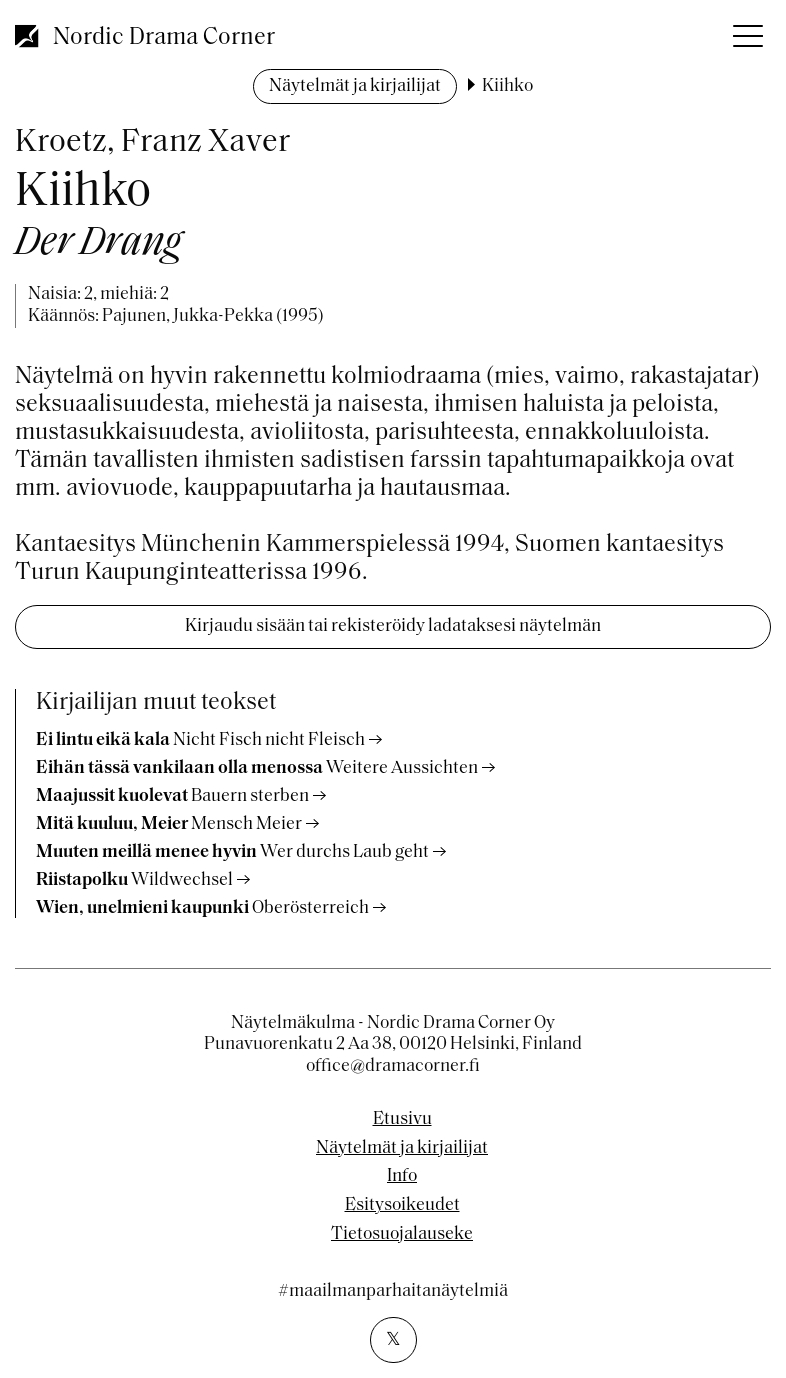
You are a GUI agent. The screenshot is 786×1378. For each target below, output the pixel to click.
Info (402, 1177)
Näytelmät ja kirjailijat (355, 86)
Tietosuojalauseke (402, 1235)
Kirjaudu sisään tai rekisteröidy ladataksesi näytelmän (393, 626)
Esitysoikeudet (402, 1206)
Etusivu (402, 1120)
